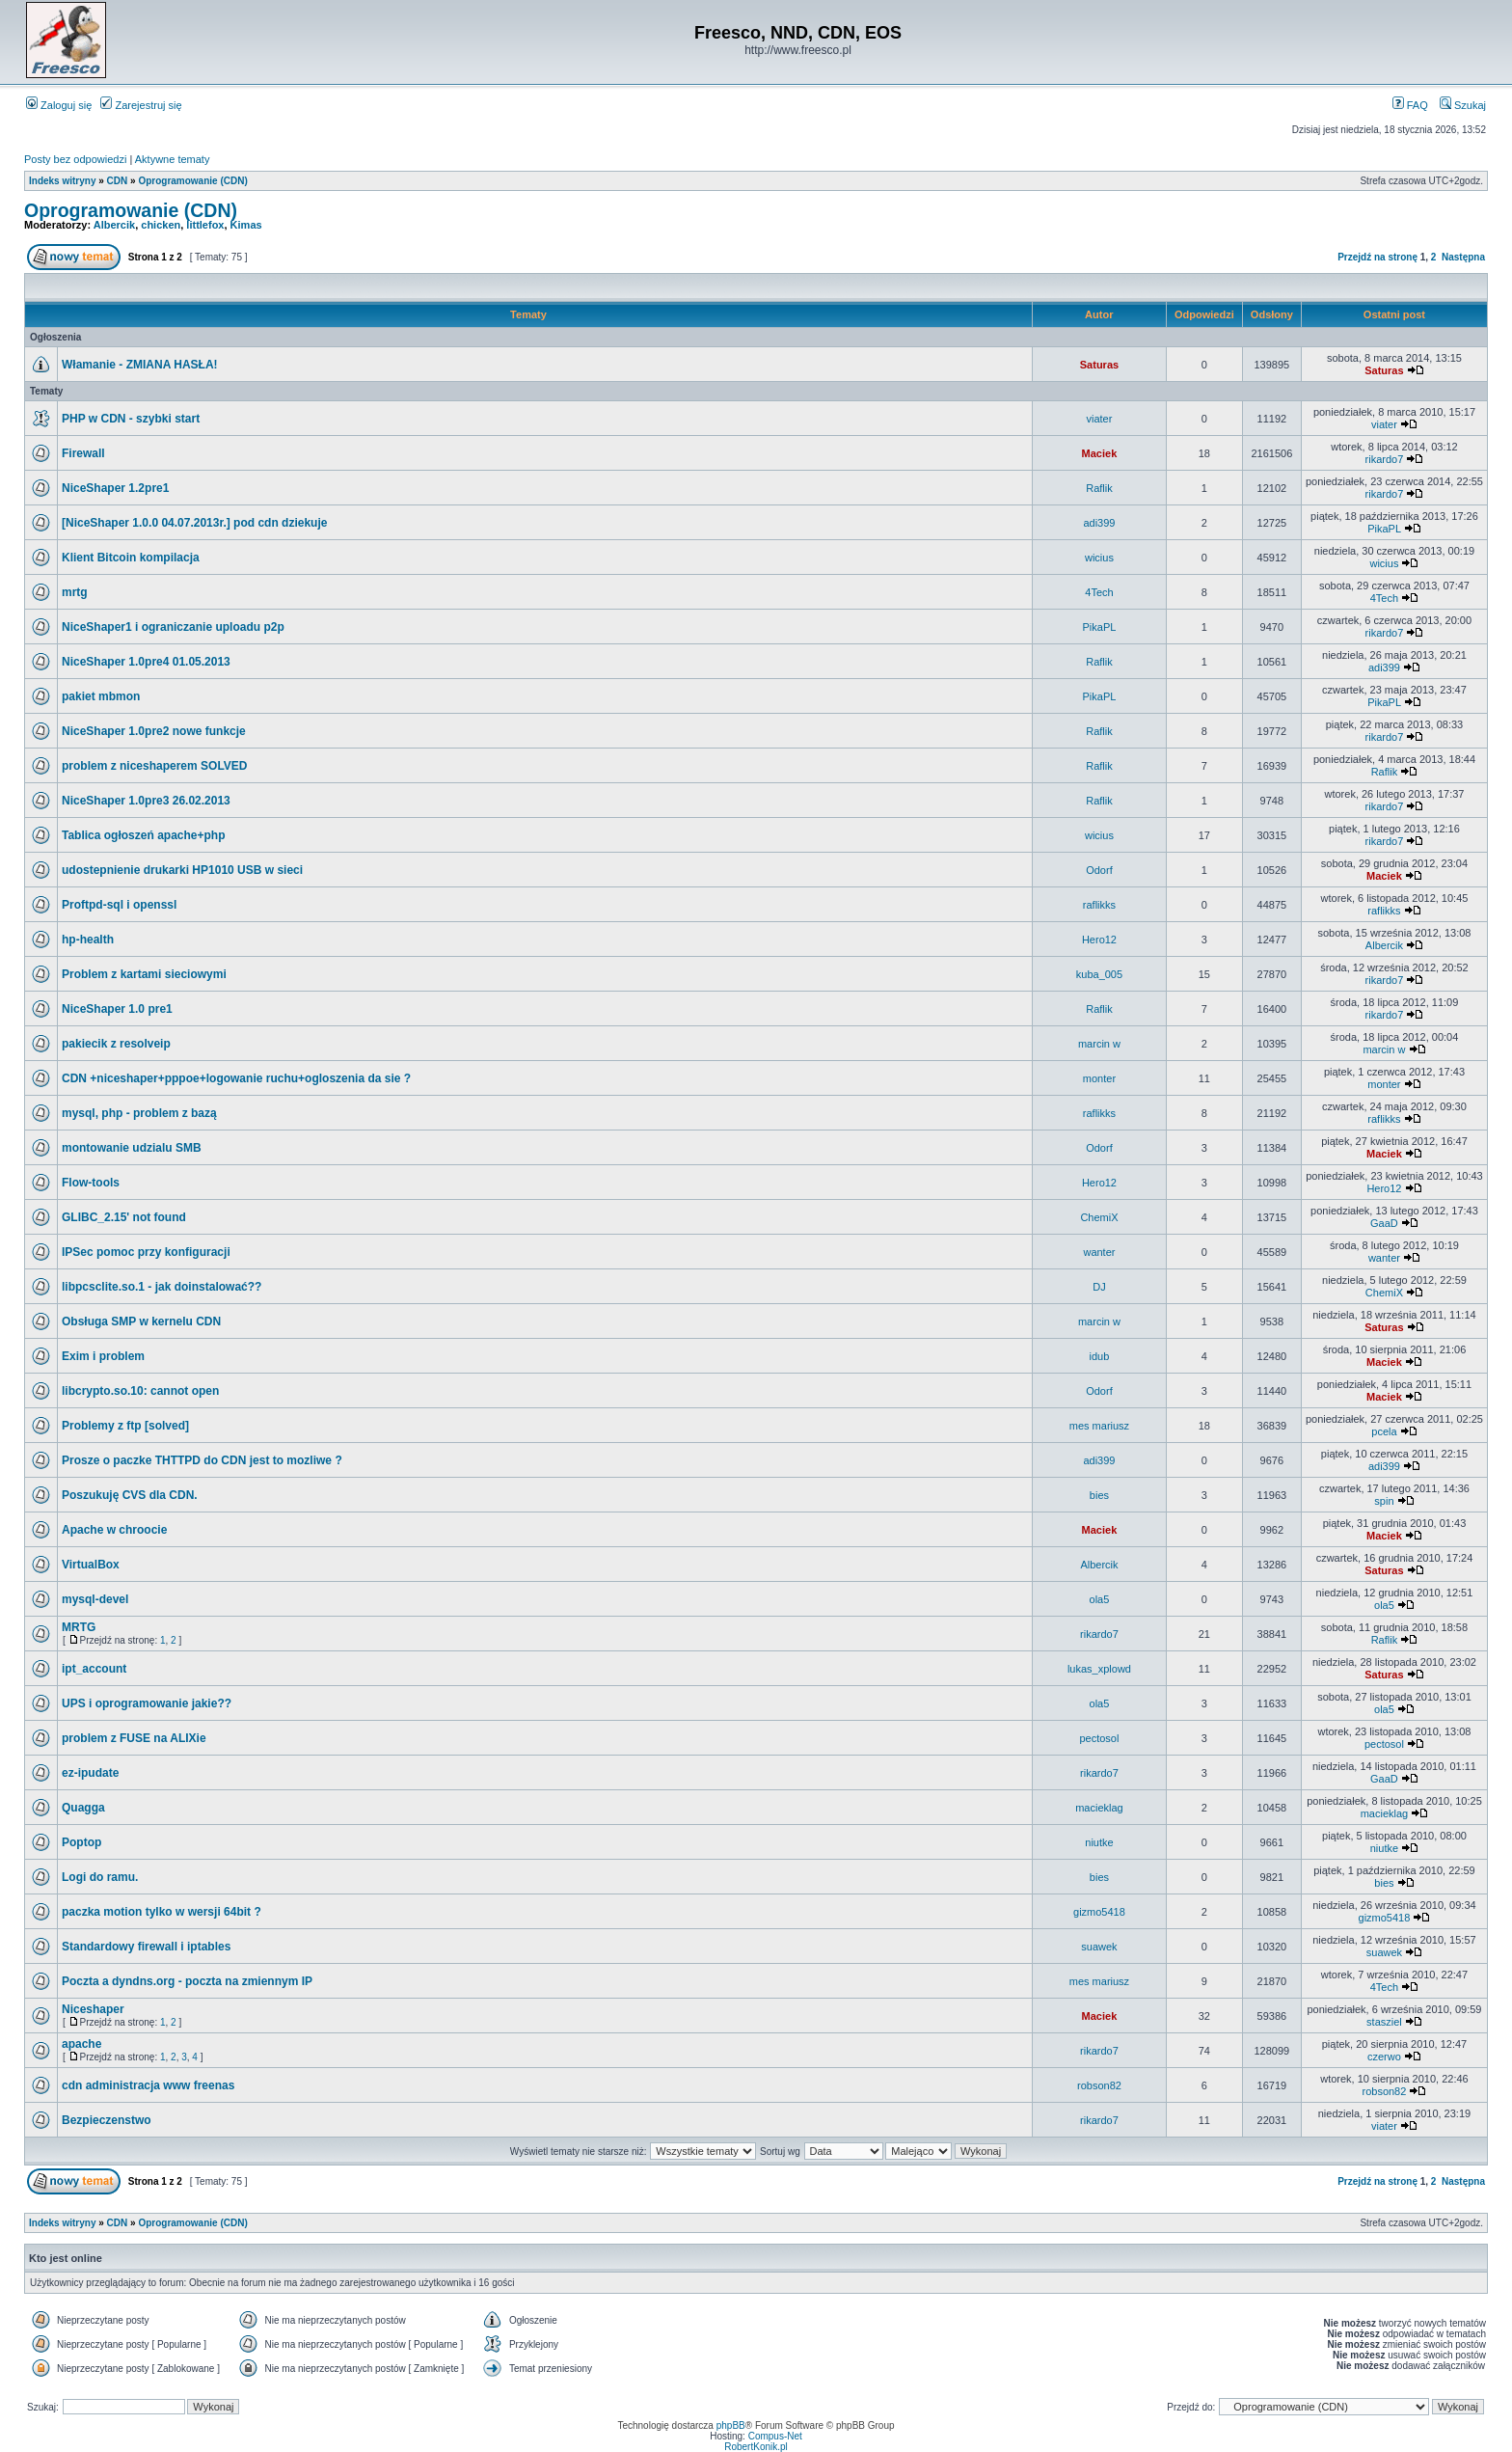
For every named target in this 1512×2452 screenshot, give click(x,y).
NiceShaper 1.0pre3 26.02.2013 (146, 800)
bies (1099, 1495)
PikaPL (1383, 528)
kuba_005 (1099, 974)
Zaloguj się (59, 105)
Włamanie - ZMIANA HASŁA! (140, 364)
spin (1383, 1501)
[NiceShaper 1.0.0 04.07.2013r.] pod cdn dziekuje (194, 523)
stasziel (1384, 2022)
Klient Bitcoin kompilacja (131, 557)
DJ (1099, 1287)
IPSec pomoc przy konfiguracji (146, 1252)
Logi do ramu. (100, 1877)
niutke (1099, 1842)
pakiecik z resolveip (116, 1043)
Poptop (81, 1842)
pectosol (1099, 1738)
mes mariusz (1099, 1425)
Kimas (246, 225)
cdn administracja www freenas (148, 2085)
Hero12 (1099, 939)
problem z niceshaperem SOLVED (155, 766)
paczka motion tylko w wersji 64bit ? (161, 1912)
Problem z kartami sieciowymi (144, 974)
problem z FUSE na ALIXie (134, 1738)
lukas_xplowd (1099, 1669)
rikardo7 (1384, 459)
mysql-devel (95, 1599)
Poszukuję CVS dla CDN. (130, 1495)
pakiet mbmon (101, 696)
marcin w (1099, 1043)
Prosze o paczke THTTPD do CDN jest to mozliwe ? (202, 1460)
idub (1100, 1356)
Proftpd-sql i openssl (119, 905)
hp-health (88, 939)
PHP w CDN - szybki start (131, 418)
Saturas (1099, 364)
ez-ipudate (90, 1773)
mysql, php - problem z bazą (139, 1113)
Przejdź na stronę (1377, 257)
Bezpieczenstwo (106, 2120)
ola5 (1100, 1599)
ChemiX (1099, 1217)
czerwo (1384, 2056)
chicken (160, 225)
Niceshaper (93, 2009)
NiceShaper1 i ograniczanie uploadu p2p (173, 627)
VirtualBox (91, 1564)
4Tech (1099, 592)
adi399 (1099, 523)
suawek (1099, 1946)
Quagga (83, 1807)
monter (1099, 1078)
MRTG (78, 1627)
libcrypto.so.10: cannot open (140, 1391)
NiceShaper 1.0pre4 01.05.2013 (146, 661)
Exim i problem (103, 1356)
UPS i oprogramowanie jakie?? (146, 1703)
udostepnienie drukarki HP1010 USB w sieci (182, 870)
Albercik (114, 225)
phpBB (730, 2425)
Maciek (1100, 453)
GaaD (1384, 1223)
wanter (1099, 1252)
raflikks (1099, 905)
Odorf (1099, 870)
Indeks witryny (62, 181)
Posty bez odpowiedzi (75, 159)
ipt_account (94, 1669)
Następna (1463, 257)
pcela (1383, 1431)
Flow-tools (91, 1182)
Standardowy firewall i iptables (146, 1946)
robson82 (1099, 2085)
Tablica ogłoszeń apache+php (143, 835)
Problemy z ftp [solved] (125, 1425)
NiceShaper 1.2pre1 (115, 488)
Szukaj (1463, 105)
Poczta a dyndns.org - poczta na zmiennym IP (187, 1981)
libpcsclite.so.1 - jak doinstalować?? (161, 1287)
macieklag (1099, 1807)
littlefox (205, 225)
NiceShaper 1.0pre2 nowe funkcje (154, 731)
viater (1100, 418)
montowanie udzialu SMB (132, 1148)
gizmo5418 (1099, 1912)
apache (81, 2044)
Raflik (1099, 488)
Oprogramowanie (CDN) (192, 181)
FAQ (1410, 105)
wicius (1099, 557)
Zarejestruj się (140, 105)
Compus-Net (775, 2436)
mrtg (75, 592)
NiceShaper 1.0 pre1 (117, 1009)
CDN (117, 181)
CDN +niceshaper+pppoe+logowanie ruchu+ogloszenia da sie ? (236, 1078)
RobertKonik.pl (756, 2446)
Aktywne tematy (172, 159)
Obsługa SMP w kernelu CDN (141, 1321)
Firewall (83, 453)
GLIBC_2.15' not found (124, 1217)
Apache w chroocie (114, 1530)
